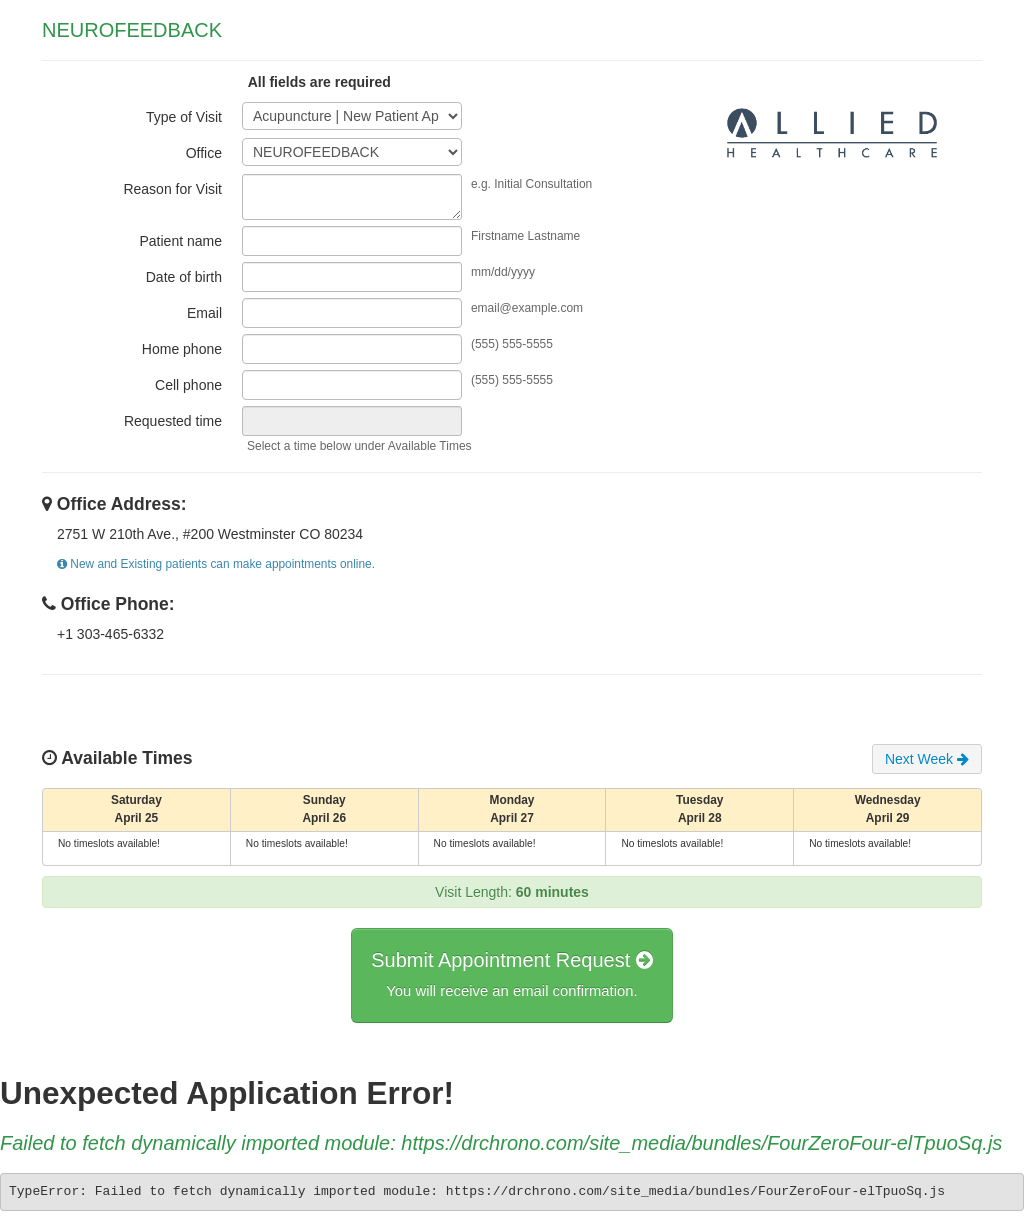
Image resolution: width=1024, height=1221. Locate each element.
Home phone (182, 349)
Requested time (173, 421)
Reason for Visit (172, 189)
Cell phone (188, 385)
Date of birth (184, 277)
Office (204, 153)
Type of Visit (184, 117)
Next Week (927, 759)
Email (204, 313)
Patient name (181, 241)
